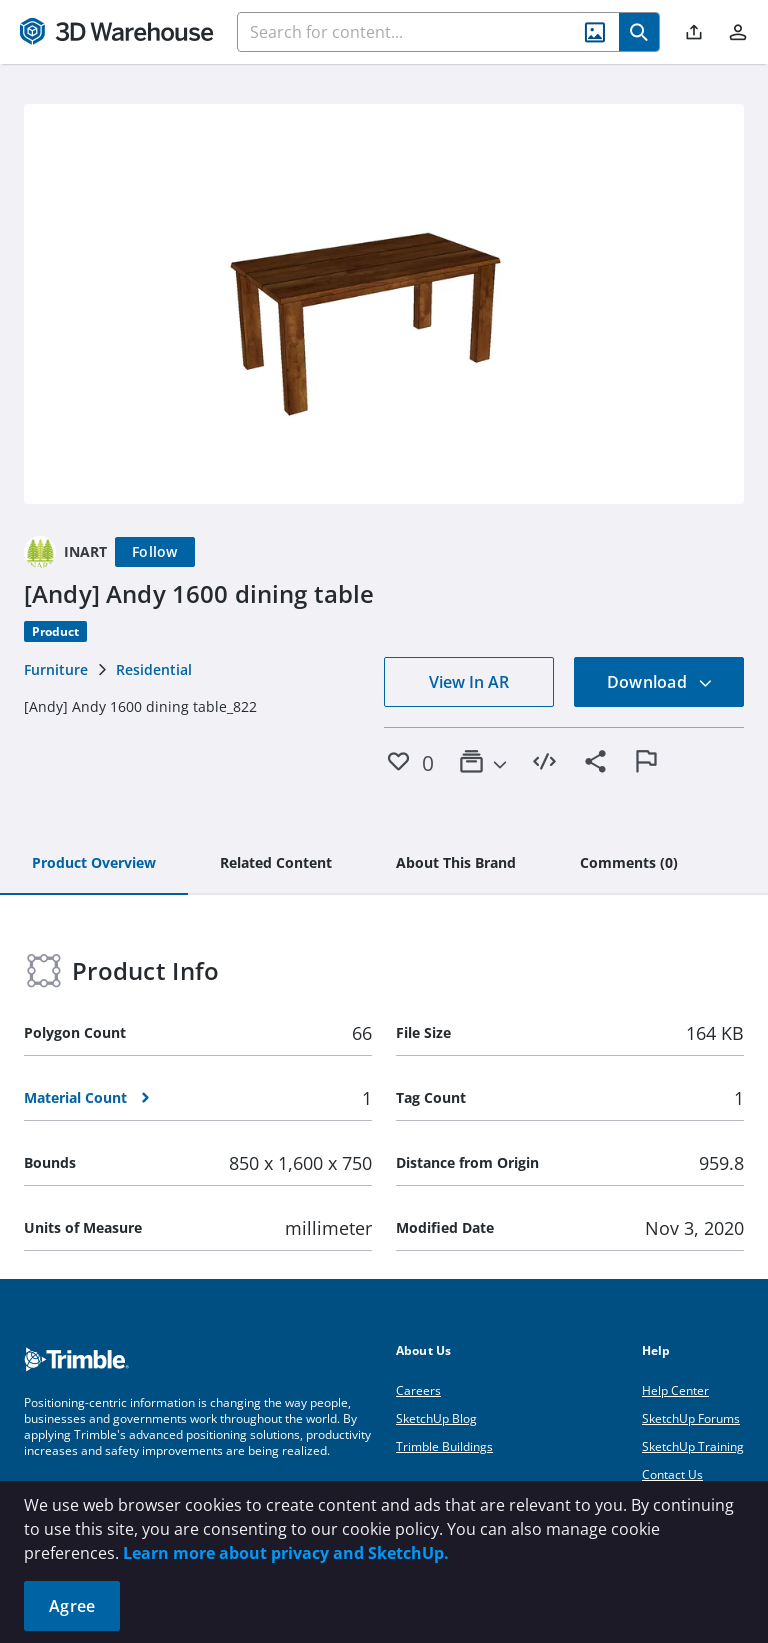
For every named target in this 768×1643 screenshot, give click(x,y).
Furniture (56, 669)
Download (660, 682)
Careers (418, 1390)
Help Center (675, 1390)
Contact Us (672, 1474)
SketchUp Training (693, 1446)
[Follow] (155, 552)
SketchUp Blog (436, 1418)
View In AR (469, 682)
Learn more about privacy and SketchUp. (286, 1553)
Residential (154, 669)
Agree (72, 1606)
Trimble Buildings (444, 1446)
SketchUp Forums (691, 1418)
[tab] (94, 864)
